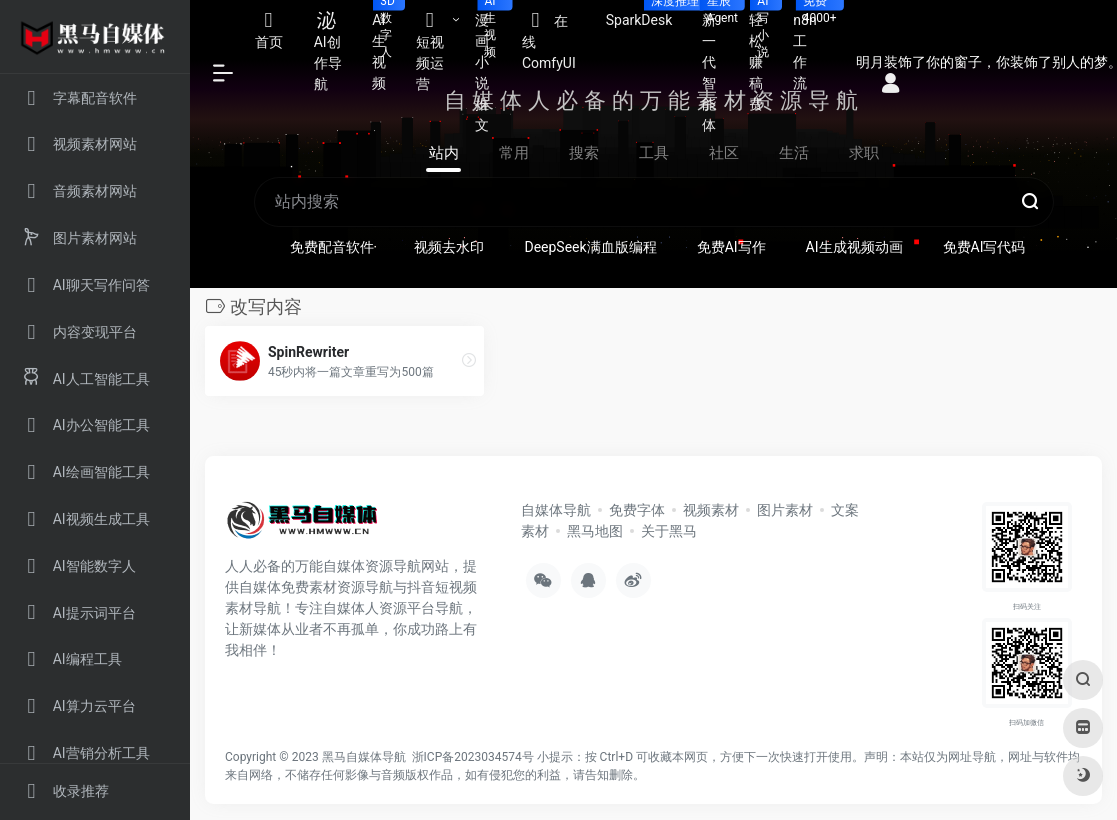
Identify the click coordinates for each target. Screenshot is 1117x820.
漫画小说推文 (491, 66)
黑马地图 (595, 531)
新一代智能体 (717, 66)
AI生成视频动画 (854, 247)
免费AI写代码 (984, 247)
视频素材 (711, 510)
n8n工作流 (812, 45)
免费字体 (637, 510)
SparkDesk (647, 14)
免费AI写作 (731, 247)
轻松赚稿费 (763, 56)
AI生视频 (386, 45)
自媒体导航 (556, 510)
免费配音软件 (332, 247)
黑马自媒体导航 (364, 757)
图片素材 (785, 510)
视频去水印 (449, 247)
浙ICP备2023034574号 (473, 757)
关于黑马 (669, 531)
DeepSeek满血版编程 (590, 247)
